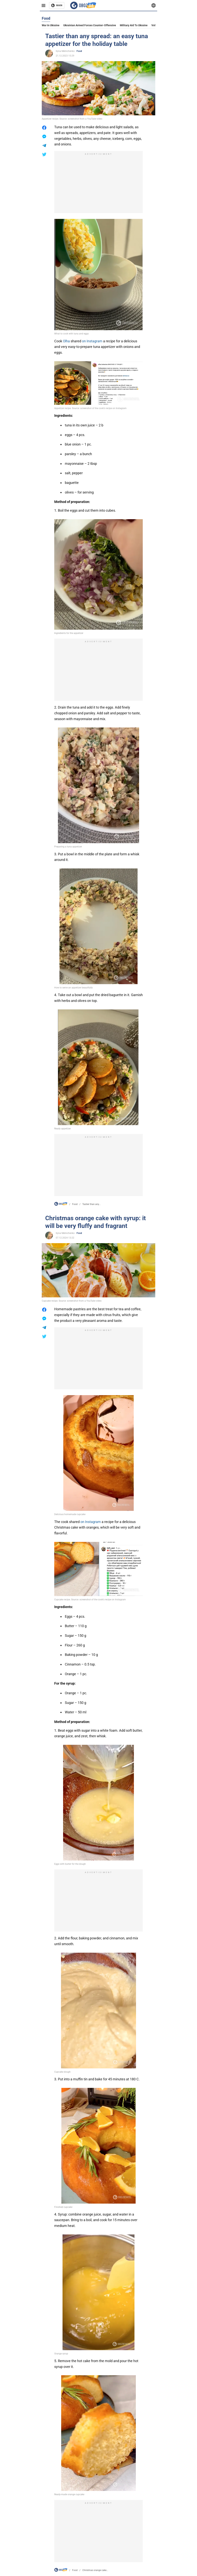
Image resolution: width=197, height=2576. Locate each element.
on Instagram (92, 341)
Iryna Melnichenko (65, 51)
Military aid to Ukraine (134, 25)
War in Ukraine (50, 25)
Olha (66, 341)
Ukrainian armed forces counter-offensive (89, 25)
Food (79, 51)
